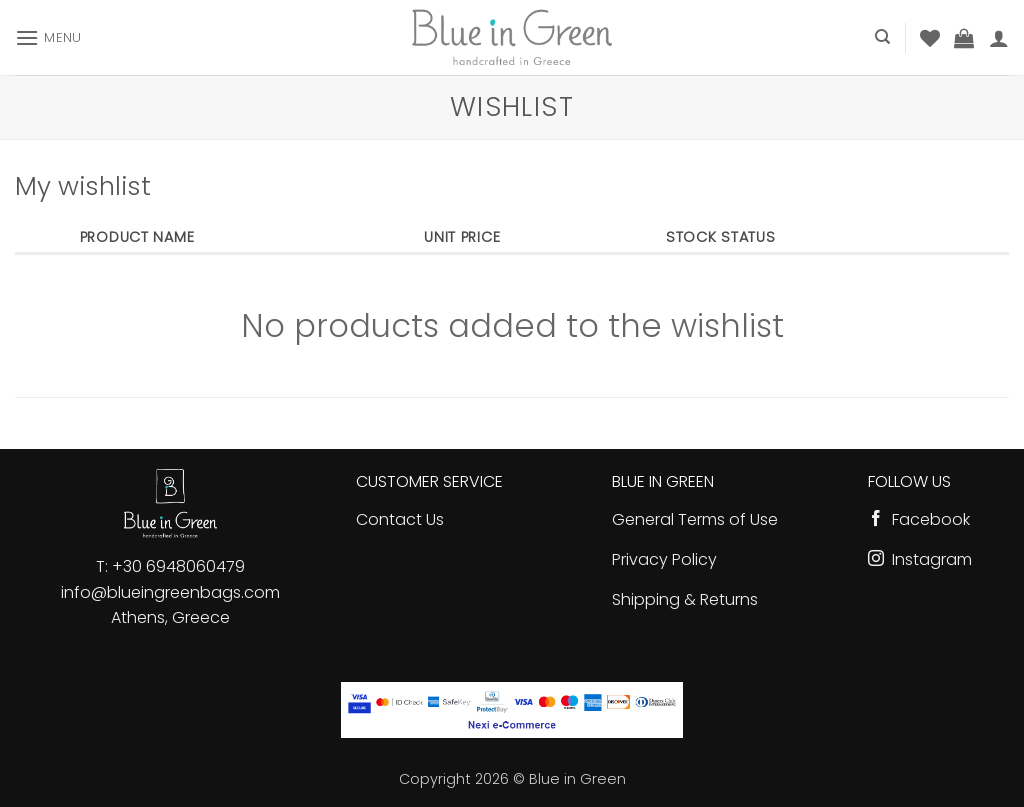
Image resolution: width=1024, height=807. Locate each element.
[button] (48, 37)
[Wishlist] (930, 38)
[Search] (882, 37)
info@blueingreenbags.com (170, 592)
